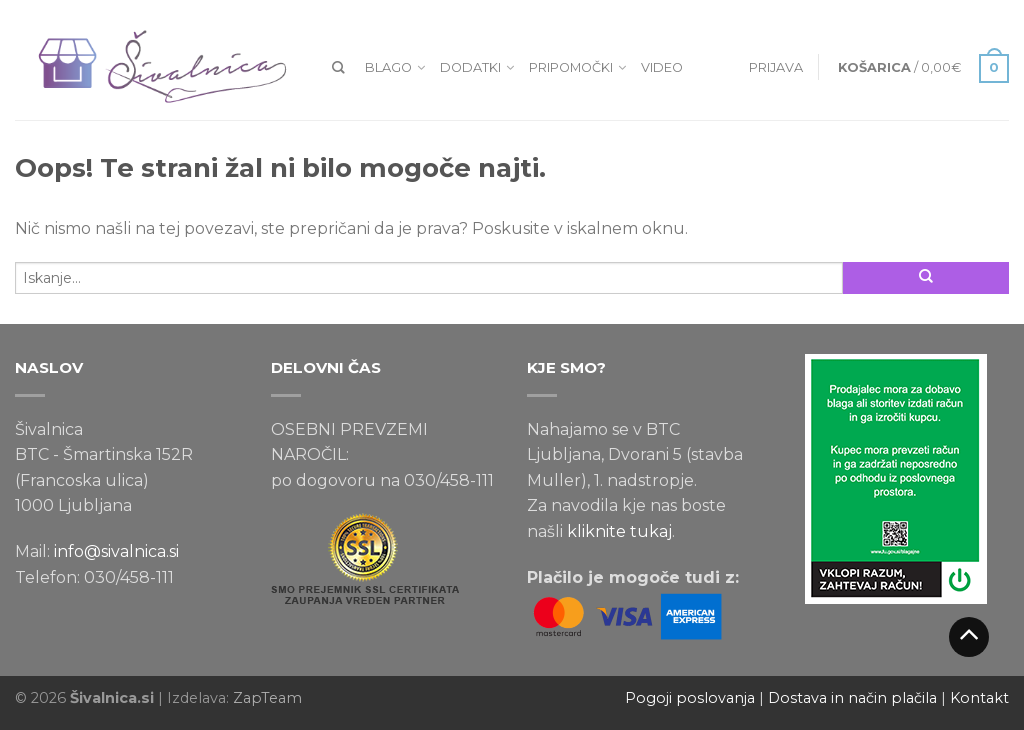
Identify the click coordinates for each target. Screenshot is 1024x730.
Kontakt (979, 698)
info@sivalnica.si (116, 551)
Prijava (776, 67)
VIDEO (662, 67)
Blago (388, 67)
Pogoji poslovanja (690, 698)
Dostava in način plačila (852, 698)
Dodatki (470, 67)
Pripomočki (571, 67)
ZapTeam (267, 698)
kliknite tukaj (619, 531)
